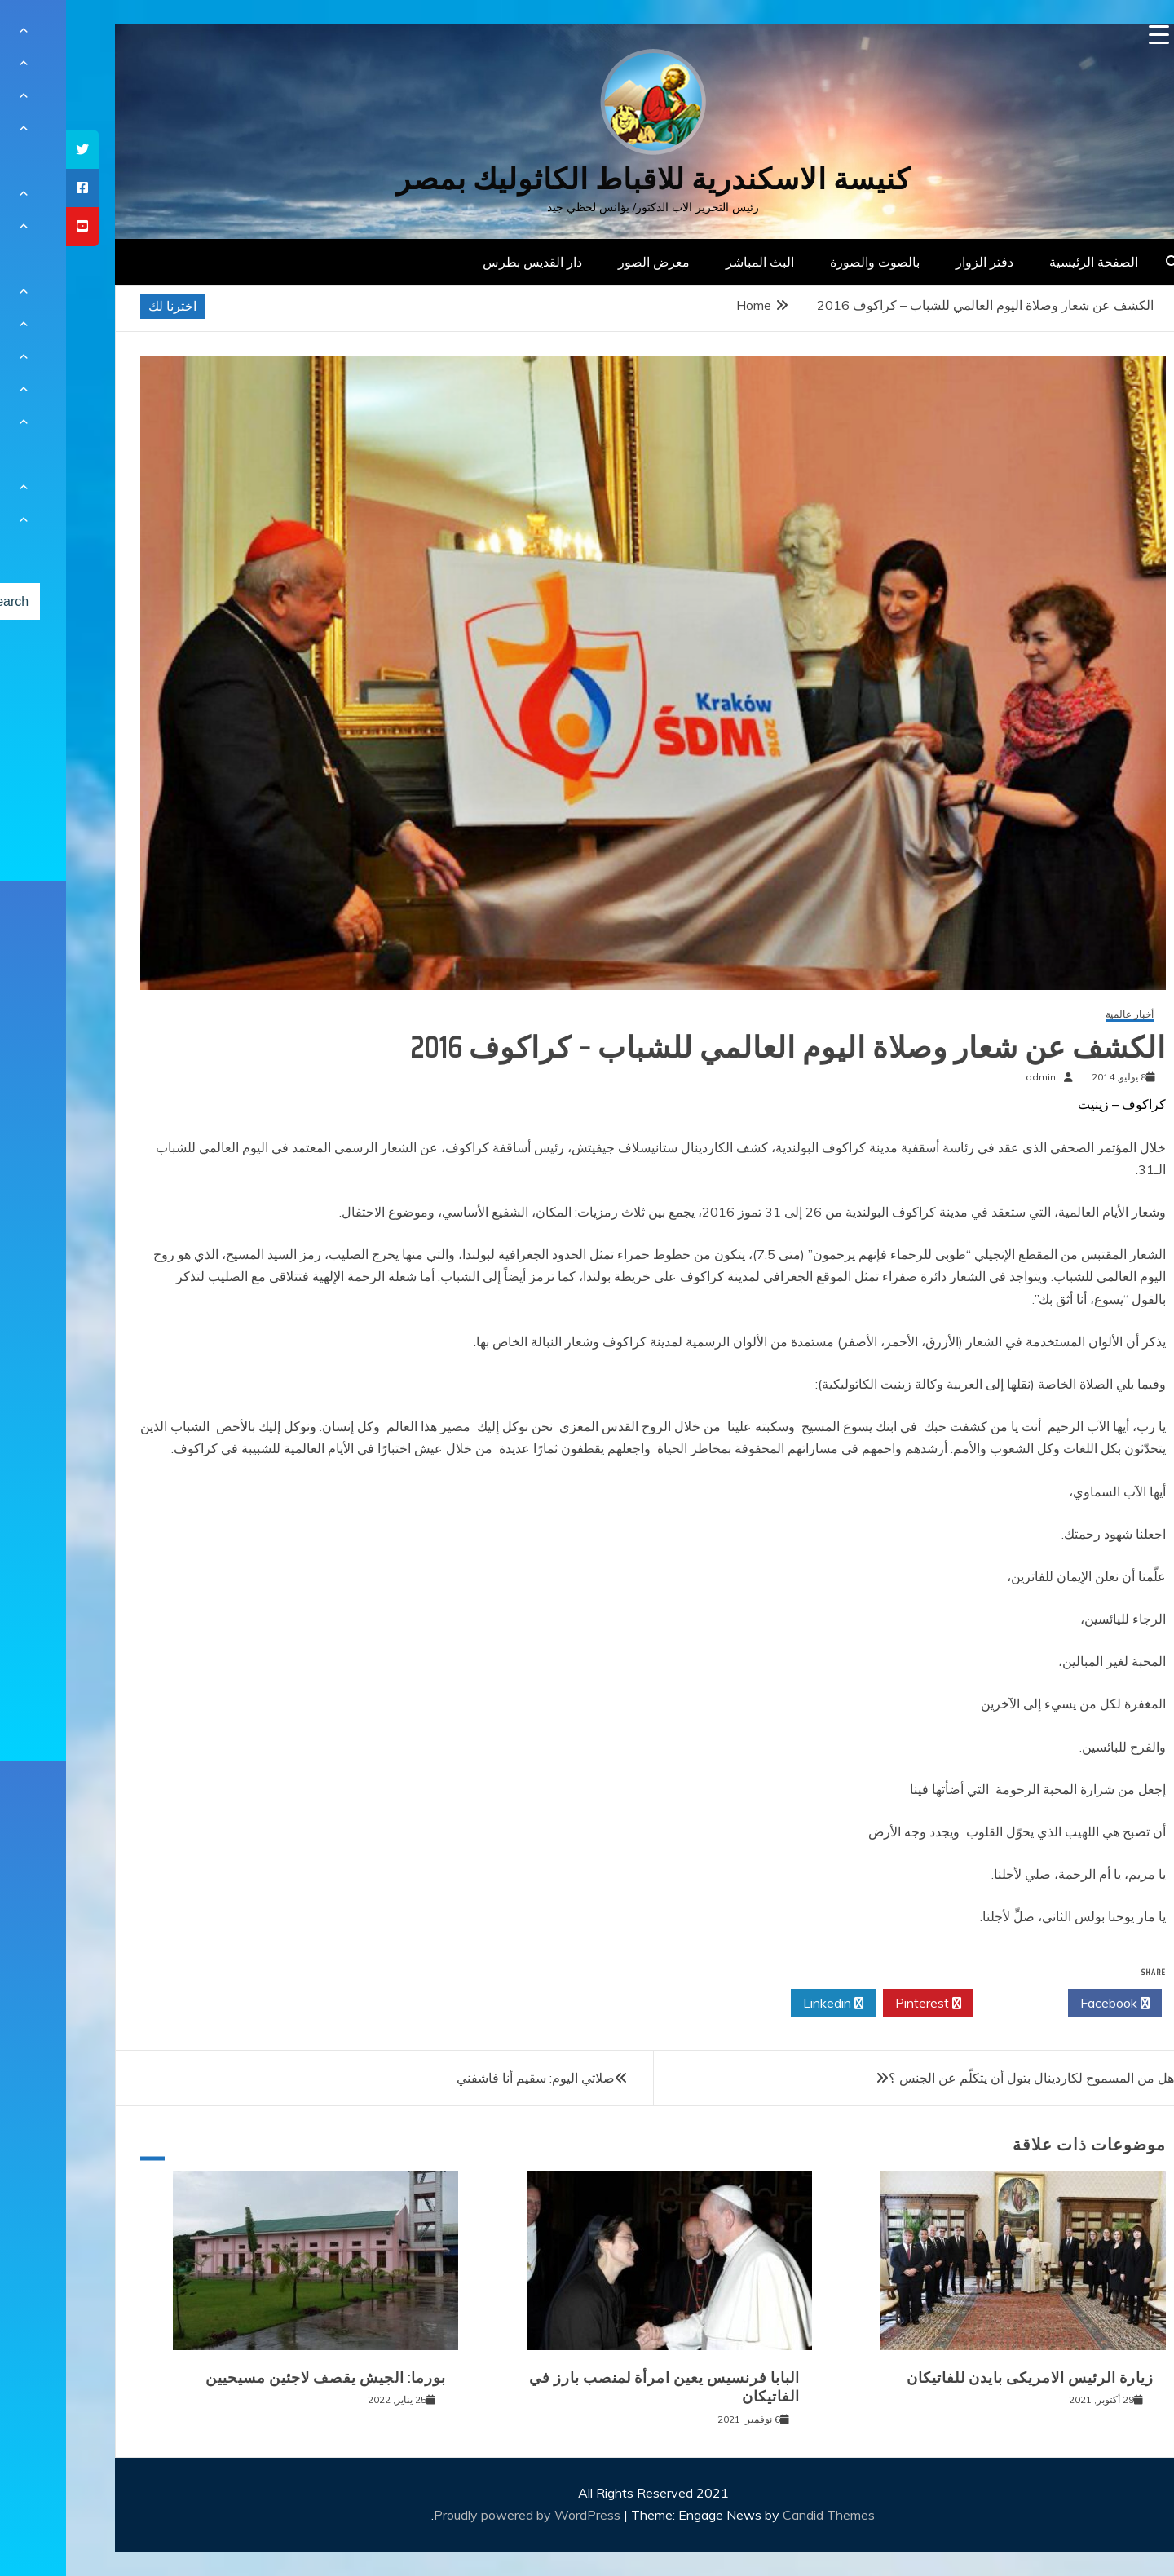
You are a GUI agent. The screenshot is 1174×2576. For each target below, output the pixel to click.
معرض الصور (588, 262)
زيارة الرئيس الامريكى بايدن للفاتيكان (964, 2377)
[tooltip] (16, 149)
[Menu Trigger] (1092, 34)
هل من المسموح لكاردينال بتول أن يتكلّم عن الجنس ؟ (965, 2078)
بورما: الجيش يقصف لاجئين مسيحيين (259, 2377)
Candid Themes (763, 2515)
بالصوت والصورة (809, 262)
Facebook (1049, 2003)
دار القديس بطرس (466, 262)
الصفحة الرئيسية (1027, 262)
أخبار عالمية (1063, 1015)
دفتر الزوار (918, 262)
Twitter (954, 2003)
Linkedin (767, 2003)
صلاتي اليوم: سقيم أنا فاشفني (470, 2078)
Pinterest (862, 2003)
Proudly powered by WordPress (463, 2515)
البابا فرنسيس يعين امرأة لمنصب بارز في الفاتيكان (598, 2387)
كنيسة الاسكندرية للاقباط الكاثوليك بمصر (587, 179)
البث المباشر (694, 262)
